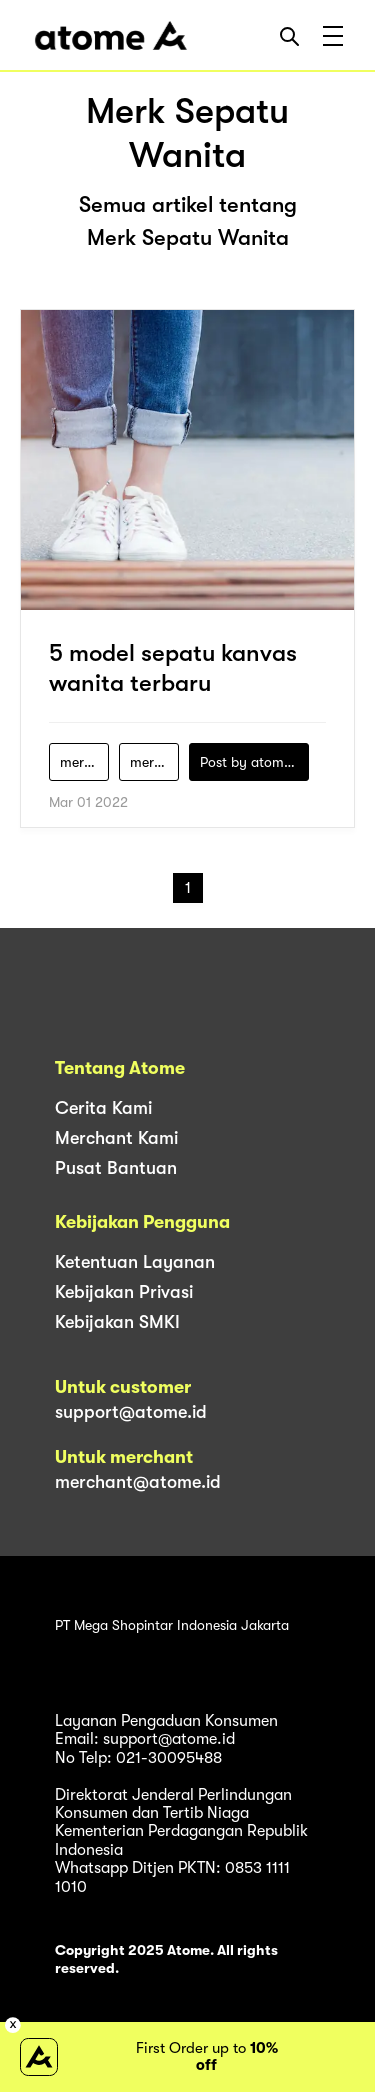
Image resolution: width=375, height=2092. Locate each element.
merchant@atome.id (138, 1482)
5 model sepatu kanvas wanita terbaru (173, 668)
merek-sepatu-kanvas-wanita (84, 762)
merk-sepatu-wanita (154, 762)
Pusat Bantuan (116, 1168)
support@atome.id (131, 1412)
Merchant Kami (116, 1138)
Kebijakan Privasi (124, 1292)
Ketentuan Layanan (135, 1262)
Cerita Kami (103, 1108)
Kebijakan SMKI (117, 1322)
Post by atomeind (254, 762)
